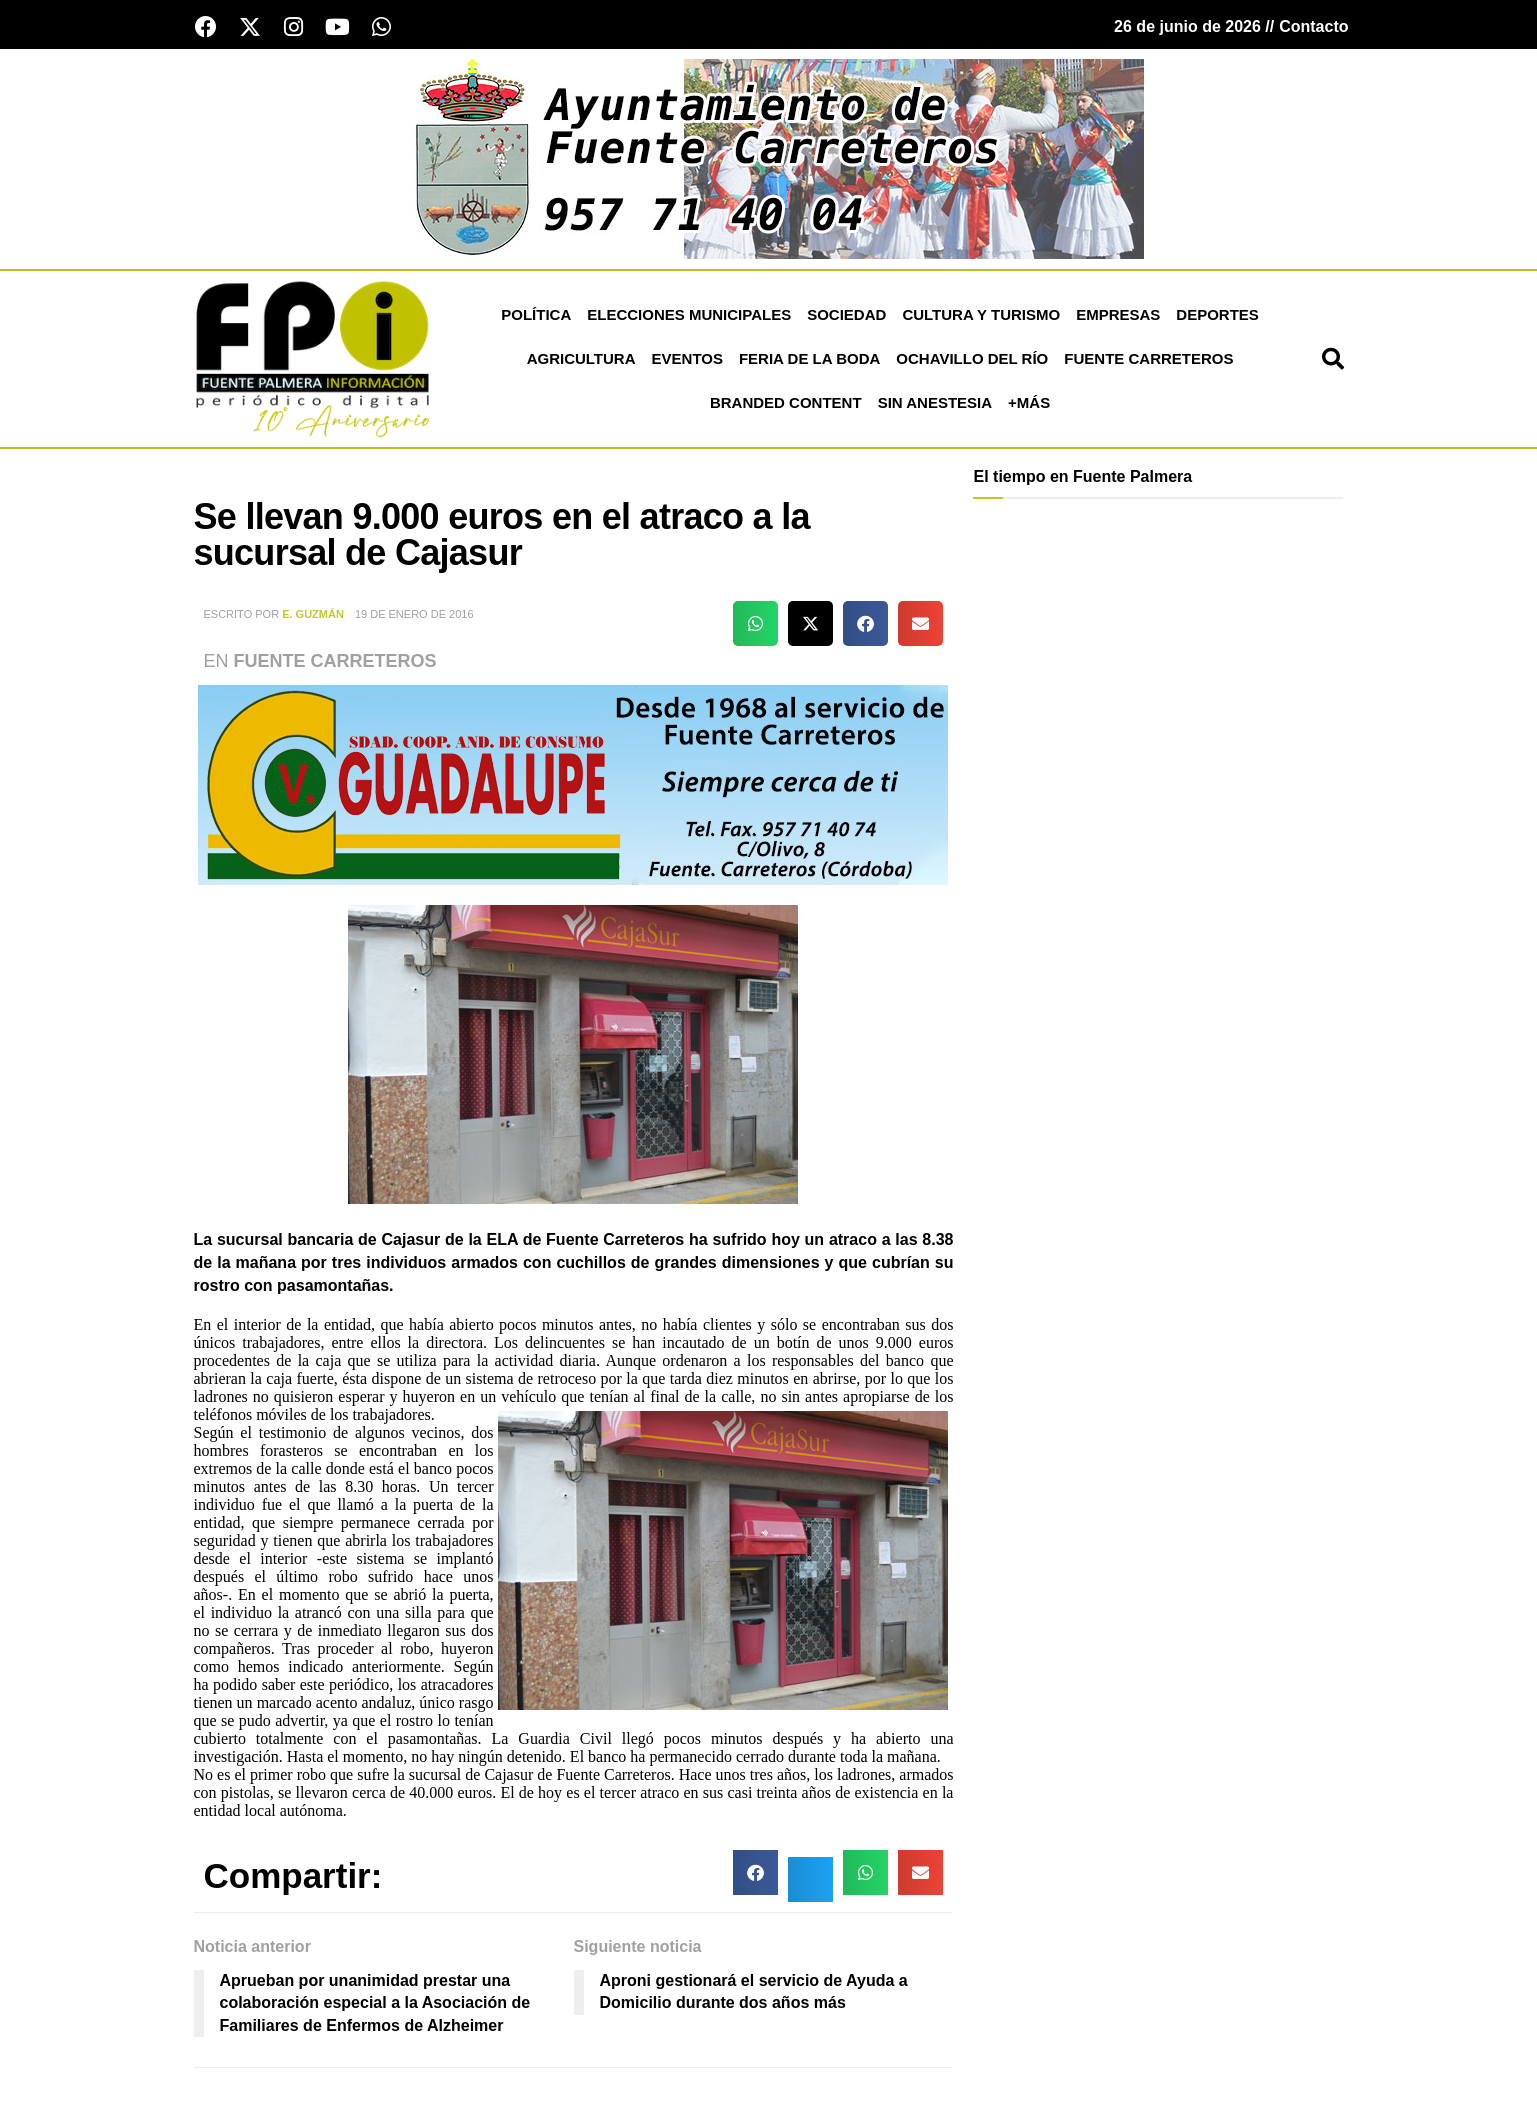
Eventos (687, 358)
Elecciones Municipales (689, 314)
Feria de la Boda (809, 358)
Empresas (1118, 314)
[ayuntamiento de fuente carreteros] (769, 157)
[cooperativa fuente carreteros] (573, 783)
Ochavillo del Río (972, 358)
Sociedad (846, 314)
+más (1029, 402)
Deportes (1217, 314)
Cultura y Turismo (981, 314)
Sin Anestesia (935, 402)
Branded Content (786, 402)
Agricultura (581, 358)
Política (536, 314)
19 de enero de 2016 (414, 614)
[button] (1333, 359)
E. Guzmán (313, 614)
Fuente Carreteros (1148, 358)
